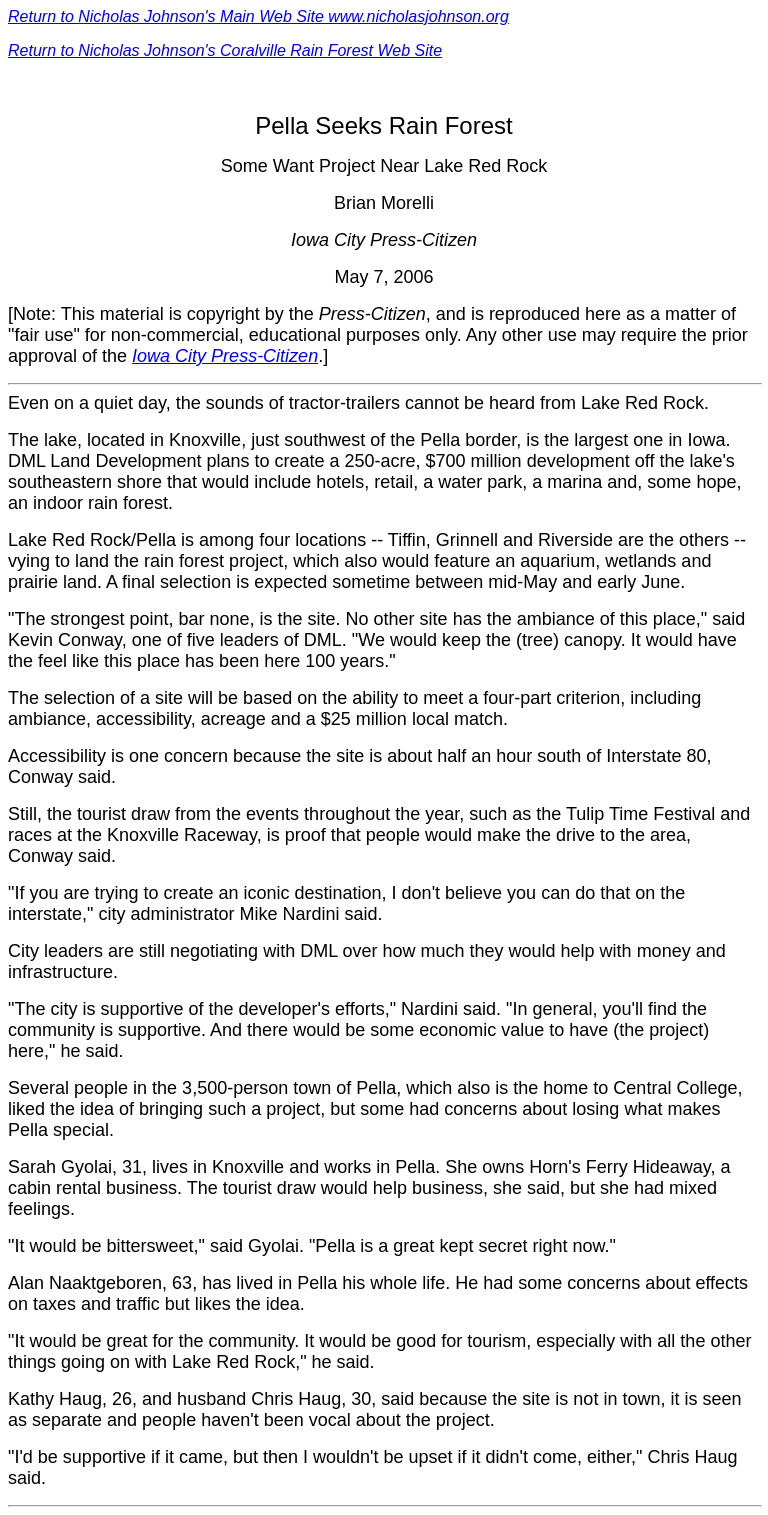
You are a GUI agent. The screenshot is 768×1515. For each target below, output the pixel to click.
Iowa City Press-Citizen (225, 356)
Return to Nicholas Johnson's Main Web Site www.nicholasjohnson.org (258, 16)
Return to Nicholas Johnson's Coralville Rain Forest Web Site (225, 50)
